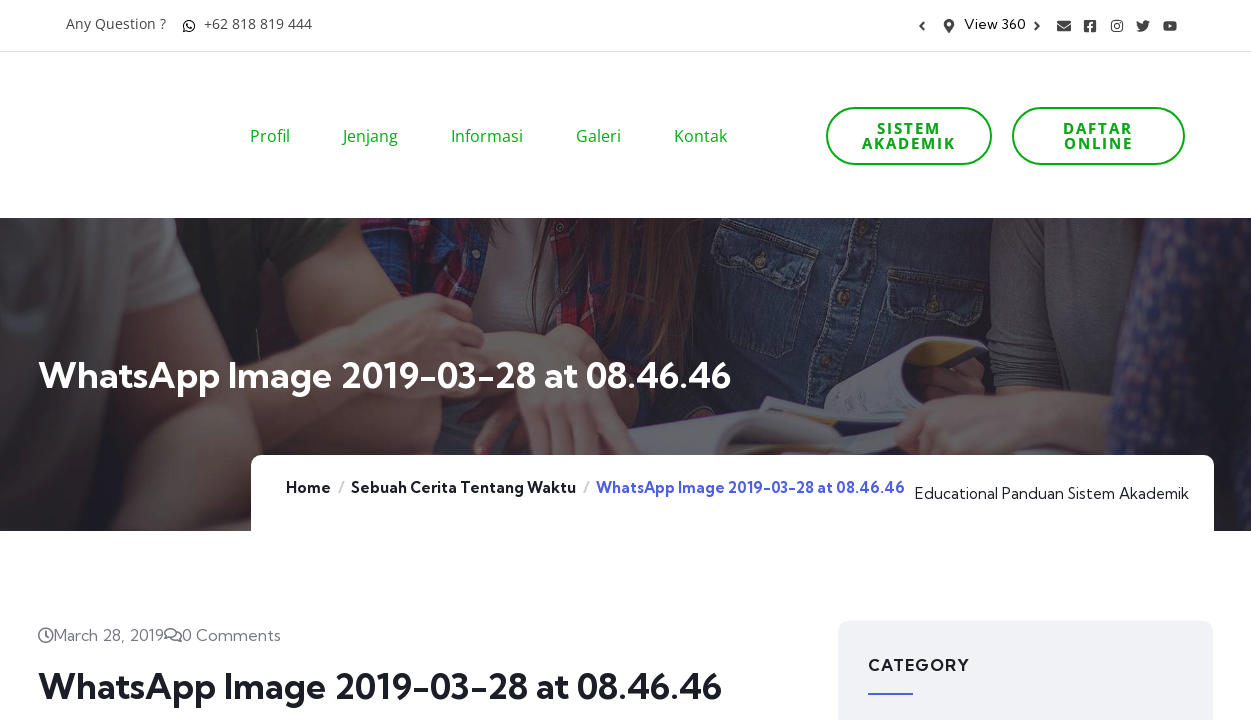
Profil (276, 108)
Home (308, 431)
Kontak (707, 108)
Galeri (605, 108)
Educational (956, 437)
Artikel (893, 684)
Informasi (493, 108)
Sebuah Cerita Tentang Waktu (463, 431)
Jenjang (377, 108)
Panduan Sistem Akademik (1095, 437)
